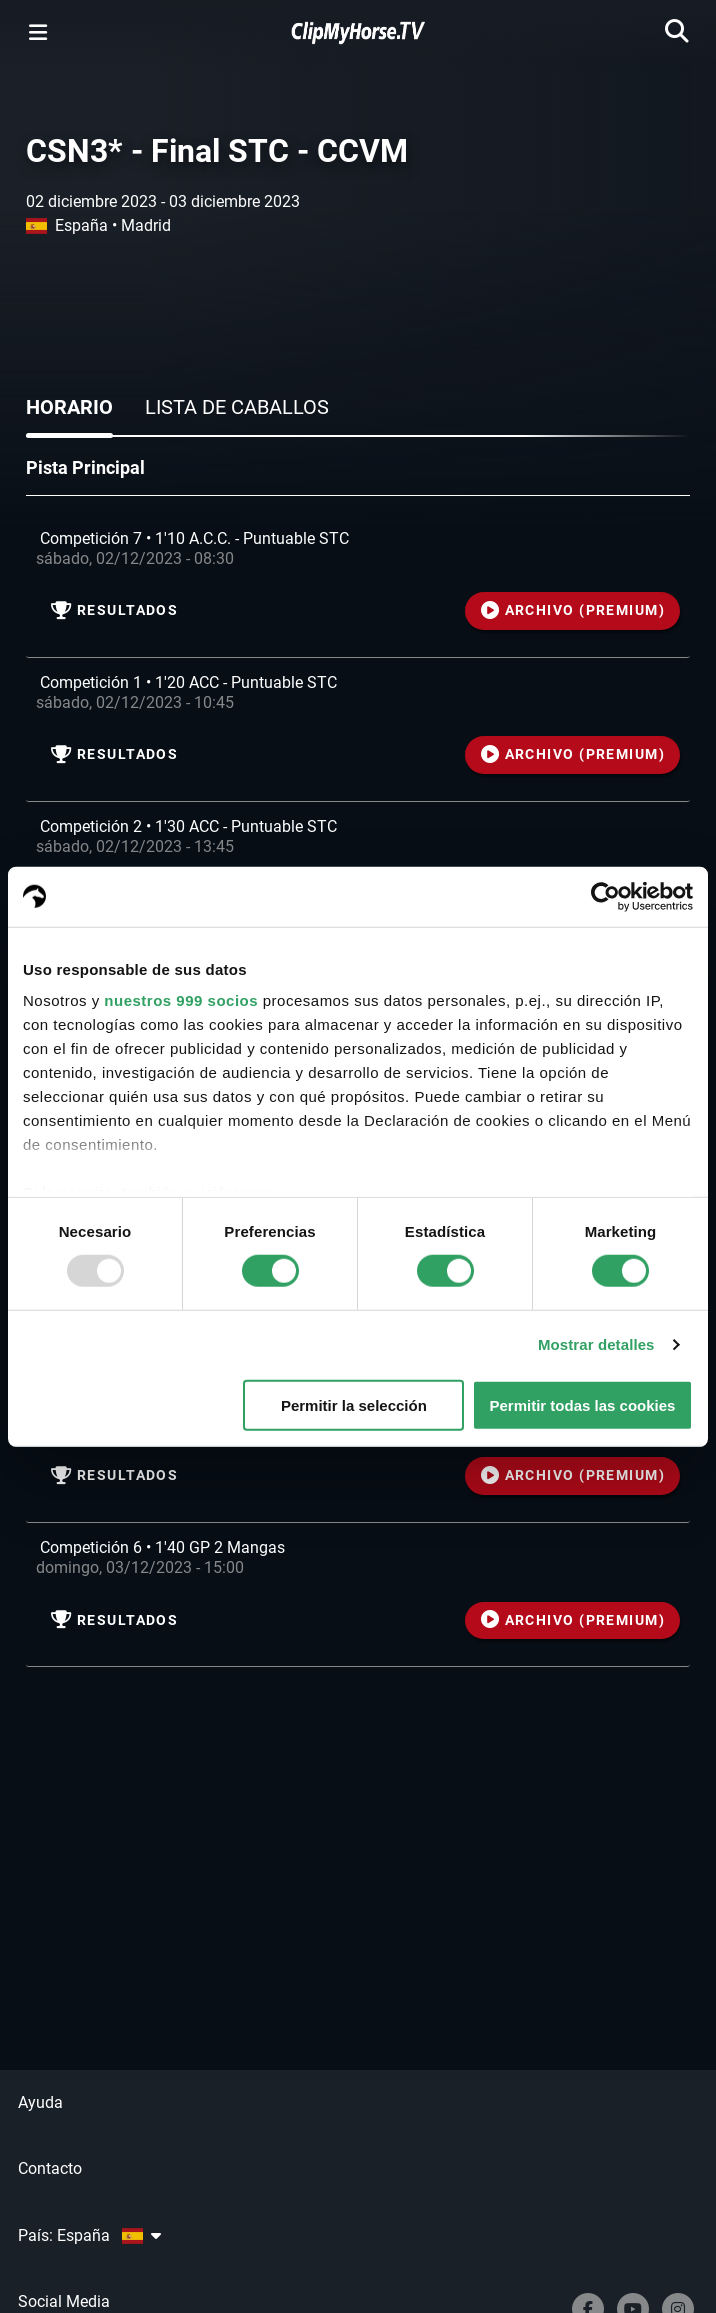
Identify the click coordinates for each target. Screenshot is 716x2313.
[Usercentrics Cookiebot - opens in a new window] (605, 896)
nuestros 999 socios (181, 1000)
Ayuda (40, 2102)
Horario (69, 407)
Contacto (50, 2168)
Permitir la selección (354, 1405)
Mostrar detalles (596, 1344)
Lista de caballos (237, 407)
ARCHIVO (573, 610)
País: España (89, 2235)
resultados (114, 610)
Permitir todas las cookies (582, 1405)
